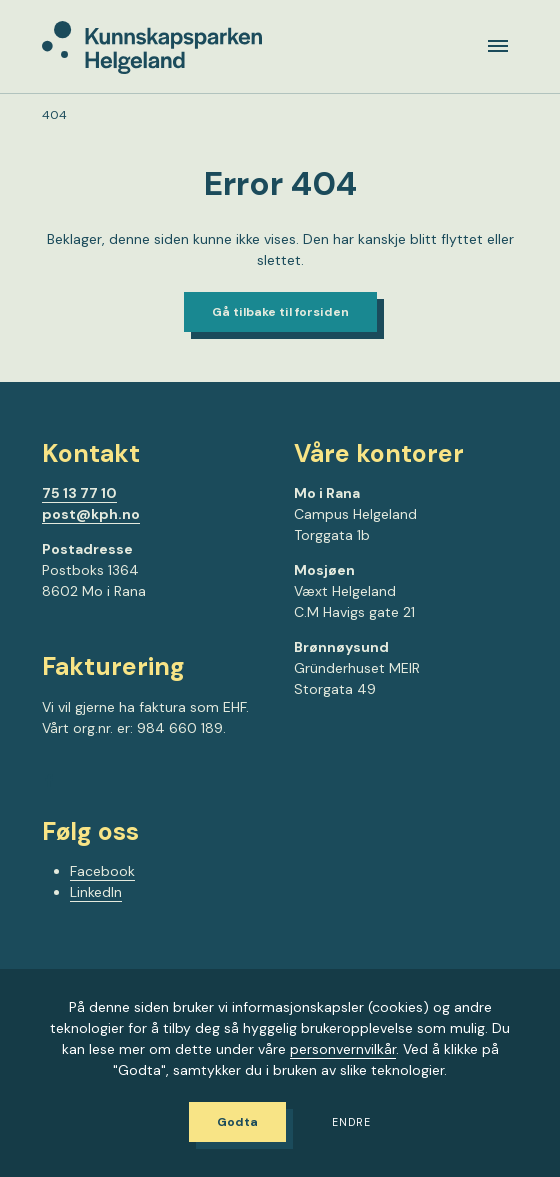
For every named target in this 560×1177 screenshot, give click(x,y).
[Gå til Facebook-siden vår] (49, 783)
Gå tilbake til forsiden (280, 312)
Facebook (102, 871)
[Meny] (498, 46)
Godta (237, 1122)
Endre (351, 1122)
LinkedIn (96, 892)
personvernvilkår (343, 1049)
